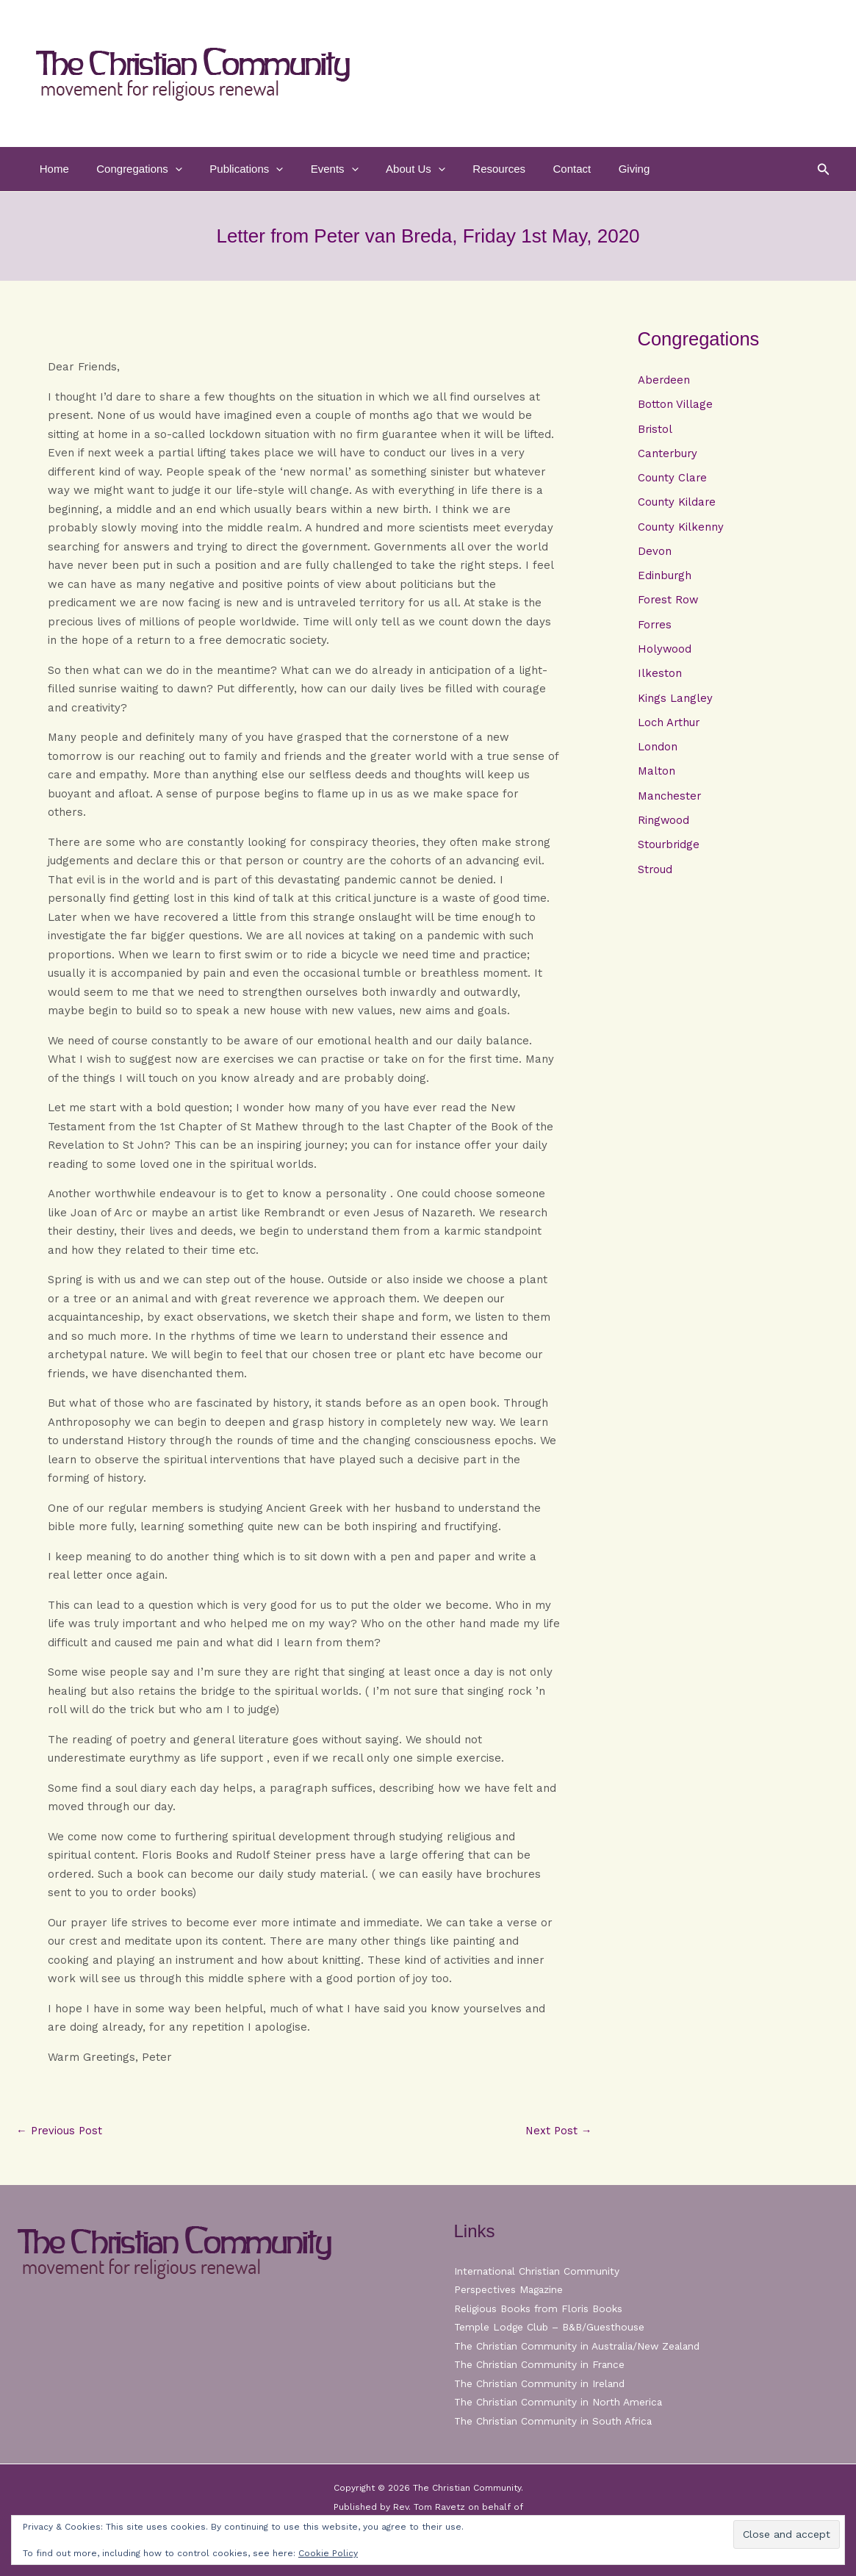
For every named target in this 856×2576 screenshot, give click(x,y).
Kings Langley (675, 702)
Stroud (655, 876)
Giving (592, 168)
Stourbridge (669, 851)
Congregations (131, 169)
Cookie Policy (328, 2553)
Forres (655, 627)
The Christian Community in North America (559, 2402)
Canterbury (668, 454)
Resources (468, 168)
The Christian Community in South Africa (554, 2421)
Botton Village (675, 405)
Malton (656, 776)
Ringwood (664, 826)
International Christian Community (538, 2271)
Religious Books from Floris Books (539, 2308)
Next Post (558, 2130)
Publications (233, 169)
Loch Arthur (669, 726)
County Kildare (677, 504)
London (657, 751)
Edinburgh (665, 578)
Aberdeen (664, 380)
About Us (390, 169)
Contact (536, 168)
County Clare (673, 479)
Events (315, 169)
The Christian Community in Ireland (540, 2383)
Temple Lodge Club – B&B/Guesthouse (552, 2327)
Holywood (665, 652)
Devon (655, 553)
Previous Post (60, 2130)
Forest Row (668, 603)
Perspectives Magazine (510, 2289)
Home (51, 168)
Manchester (670, 801)
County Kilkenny (681, 528)
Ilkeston (660, 677)
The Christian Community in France (540, 2364)
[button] (167, 169)
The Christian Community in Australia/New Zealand (579, 2346)
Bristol (655, 429)
